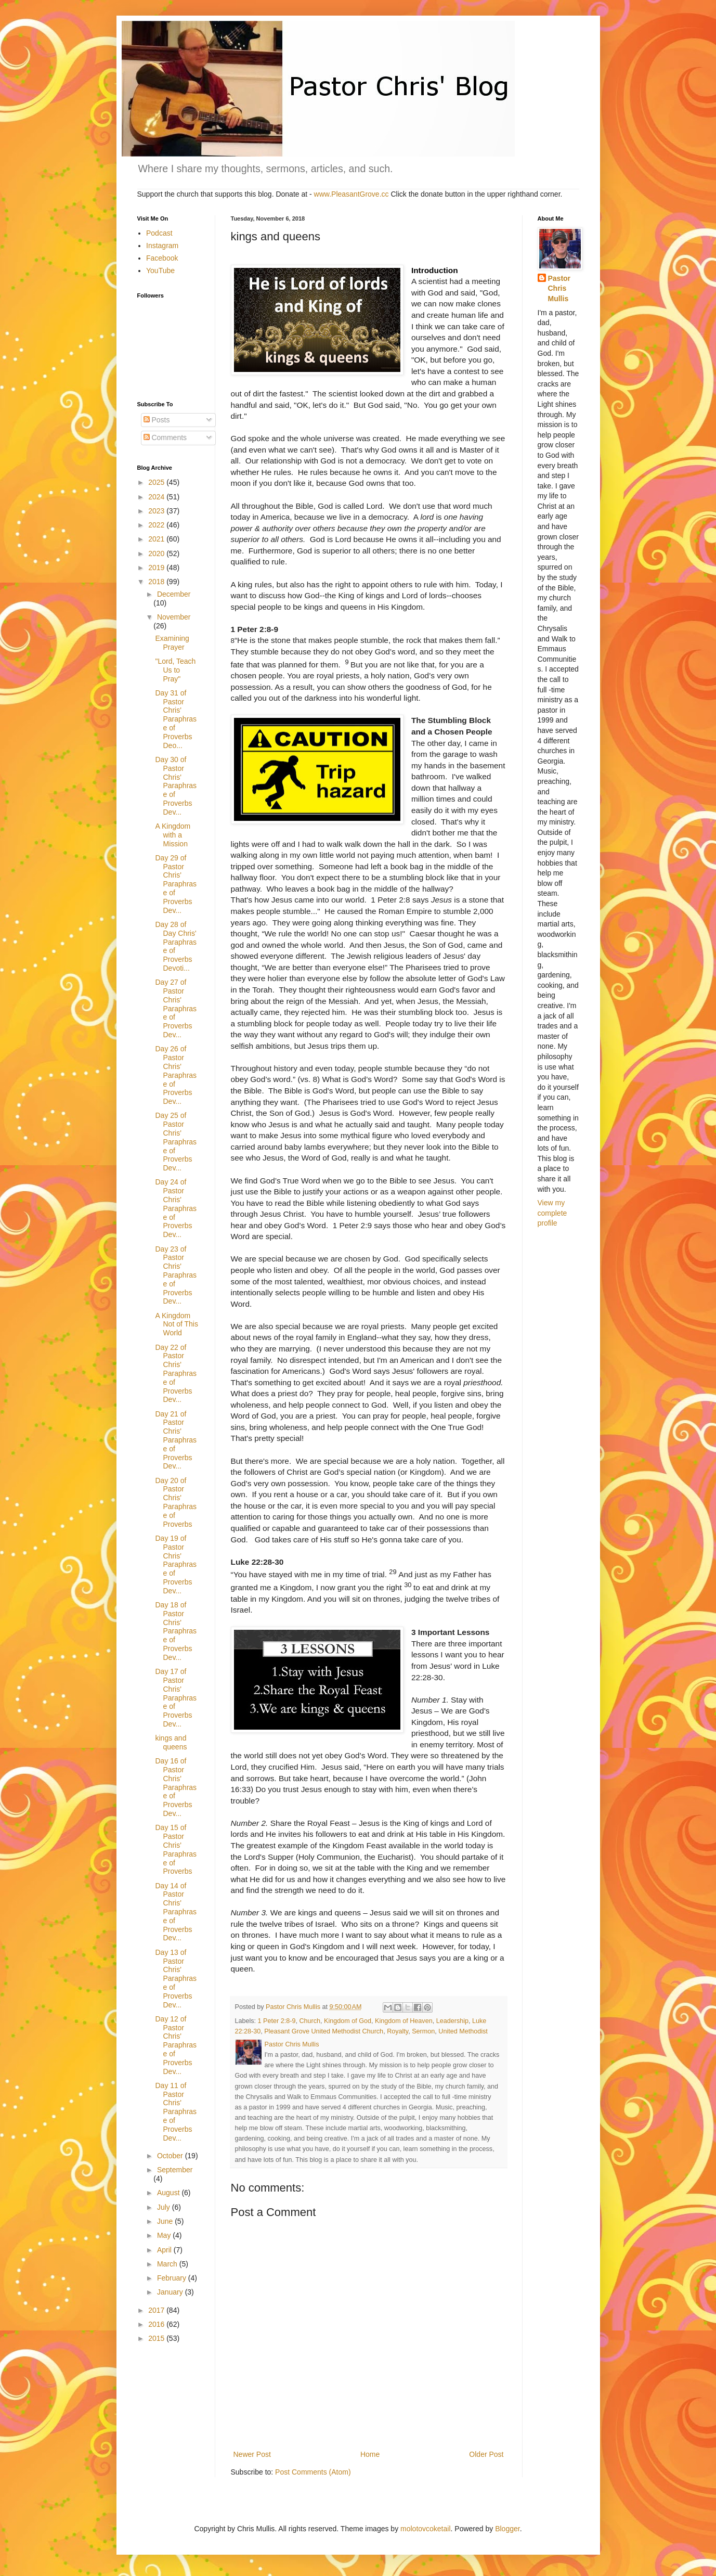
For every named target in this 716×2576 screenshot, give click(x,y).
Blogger (507, 2529)
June (166, 2221)
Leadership (452, 2021)
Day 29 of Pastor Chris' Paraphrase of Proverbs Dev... (176, 884)
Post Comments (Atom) (312, 2472)
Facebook (162, 258)
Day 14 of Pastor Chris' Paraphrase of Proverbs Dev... (176, 1912)
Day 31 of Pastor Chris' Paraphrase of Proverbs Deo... (176, 719)
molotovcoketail (425, 2529)
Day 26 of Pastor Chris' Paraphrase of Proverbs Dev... (176, 1075)
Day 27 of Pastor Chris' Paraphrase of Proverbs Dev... (176, 1008)
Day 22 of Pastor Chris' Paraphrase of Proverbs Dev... (176, 1373)
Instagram (162, 245)
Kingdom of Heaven (404, 2021)
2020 (157, 553)
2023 (157, 511)
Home (370, 2454)
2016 (157, 2324)
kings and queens (171, 1742)
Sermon (423, 2031)
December (174, 594)
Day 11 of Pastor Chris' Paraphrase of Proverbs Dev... (176, 2111)
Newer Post (252, 2454)
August (169, 2192)
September (174, 2170)
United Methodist (463, 2031)
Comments (165, 437)
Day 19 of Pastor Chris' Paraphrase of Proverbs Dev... (176, 1564)
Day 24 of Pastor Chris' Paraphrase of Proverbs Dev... (176, 1208)
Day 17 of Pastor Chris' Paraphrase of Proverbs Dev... (176, 1697)
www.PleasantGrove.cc (351, 194)
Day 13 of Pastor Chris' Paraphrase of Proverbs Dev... (176, 1978)
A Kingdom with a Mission (172, 835)
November (174, 617)
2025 (157, 482)
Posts (157, 420)
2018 (157, 581)
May (165, 2235)
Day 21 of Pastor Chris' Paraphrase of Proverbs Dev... (176, 1440)
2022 (157, 525)
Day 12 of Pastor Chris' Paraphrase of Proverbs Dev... (176, 2045)
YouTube (160, 270)
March (168, 2264)
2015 (157, 2338)
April (165, 2250)
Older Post (486, 2454)
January (171, 2292)
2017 (157, 2310)
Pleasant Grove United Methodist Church (323, 2031)
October (171, 2156)
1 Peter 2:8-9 (277, 2021)
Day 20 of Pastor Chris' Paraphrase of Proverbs (176, 1502)
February (172, 2278)
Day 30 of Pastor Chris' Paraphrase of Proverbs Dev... (176, 785)
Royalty (397, 2031)
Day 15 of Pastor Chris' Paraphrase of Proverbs (176, 1849)
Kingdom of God (347, 2021)
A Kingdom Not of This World (176, 1324)
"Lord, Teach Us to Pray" (175, 670)
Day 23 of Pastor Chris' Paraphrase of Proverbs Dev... (176, 1275)
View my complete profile (552, 1213)
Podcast (159, 233)
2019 (157, 567)
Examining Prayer (172, 642)
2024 (157, 497)
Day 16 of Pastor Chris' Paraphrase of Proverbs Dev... (176, 1787)
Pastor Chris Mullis (559, 288)
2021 (157, 539)
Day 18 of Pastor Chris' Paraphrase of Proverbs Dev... (176, 1631)
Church (309, 2021)
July (164, 2207)
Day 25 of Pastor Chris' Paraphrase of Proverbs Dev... (176, 1141)
